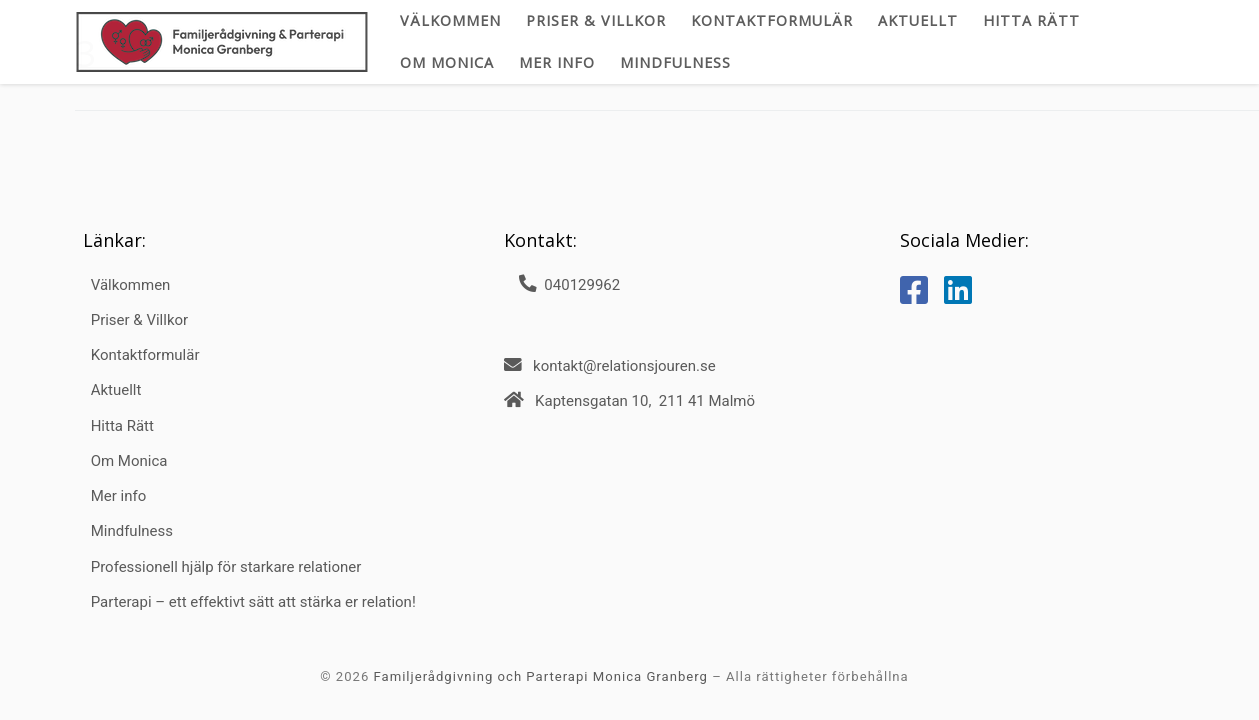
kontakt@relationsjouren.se (624, 366)
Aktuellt (116, 390)
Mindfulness (132, 531)
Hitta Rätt (122, 426)
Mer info (119, 496)
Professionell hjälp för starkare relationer (226, 567)
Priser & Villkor (139, 320)
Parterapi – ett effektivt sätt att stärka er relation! (253, 602)
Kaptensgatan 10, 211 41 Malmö (645, 401)
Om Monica (129, 461)
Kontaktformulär (145, 355)
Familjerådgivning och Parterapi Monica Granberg (541, 676)
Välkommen (131, 285)
